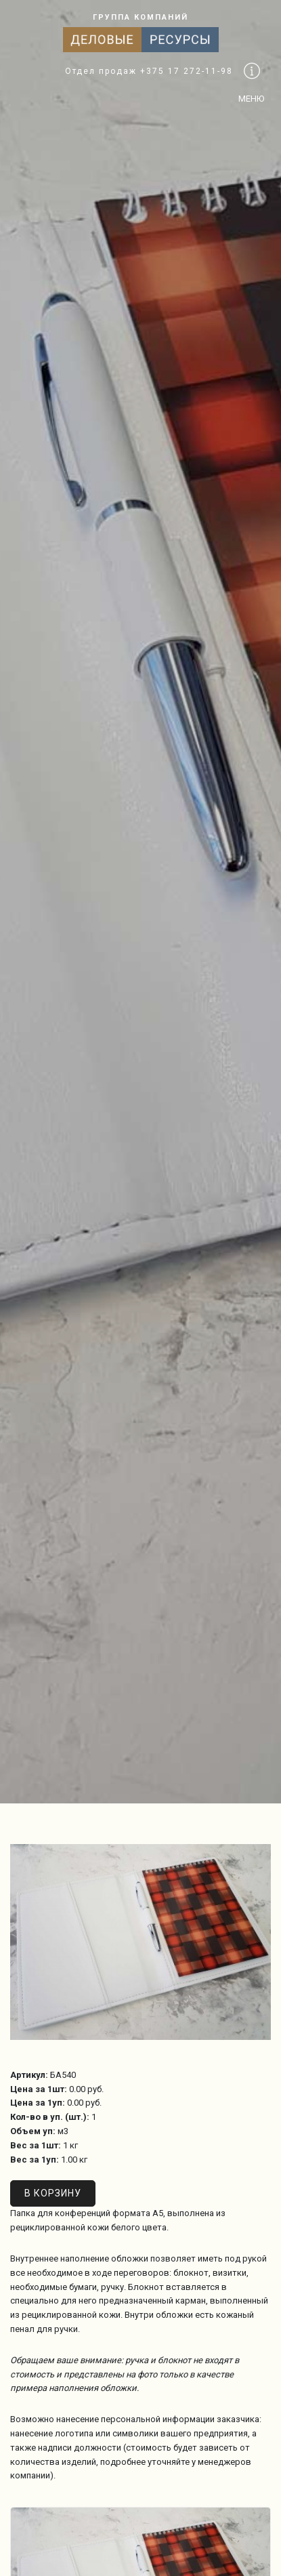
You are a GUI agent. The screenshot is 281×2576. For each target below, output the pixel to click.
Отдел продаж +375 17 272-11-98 (149, 71)
